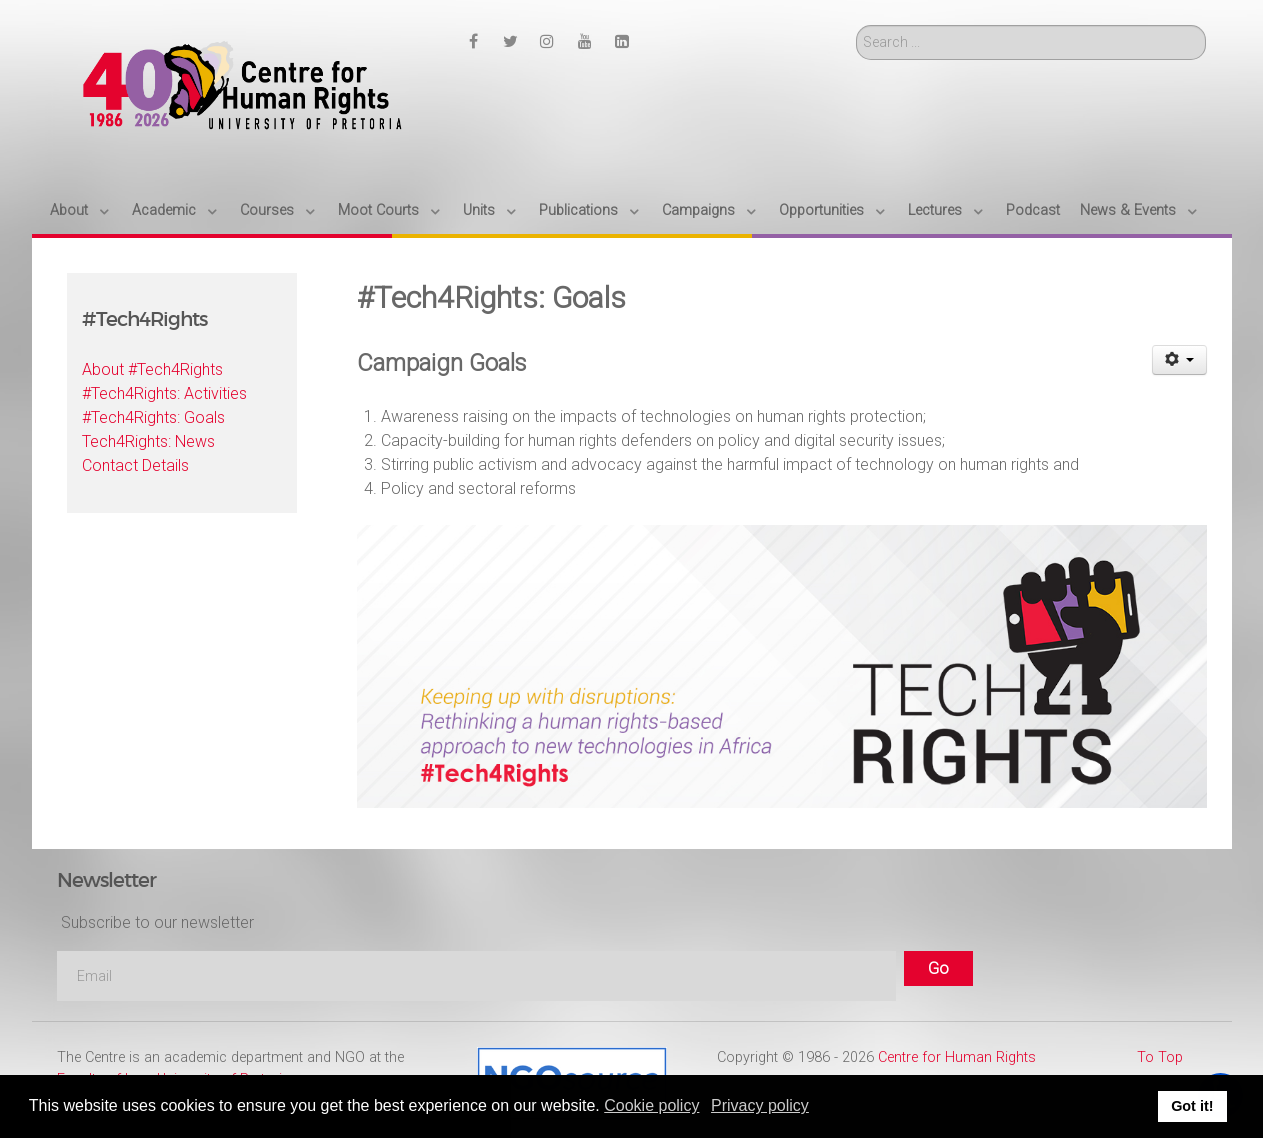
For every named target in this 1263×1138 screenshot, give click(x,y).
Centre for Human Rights (957, 1057)
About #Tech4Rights (152, 369)
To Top (1160, 1057)
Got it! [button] (1192, 1106)
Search (856, 25)
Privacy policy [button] (760, 1105)
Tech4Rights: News (148, 441)
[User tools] (1179, 360)
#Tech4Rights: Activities (164, 393)
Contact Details (135, 465)
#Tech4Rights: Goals (153, 417)
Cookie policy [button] (651, 1105)
